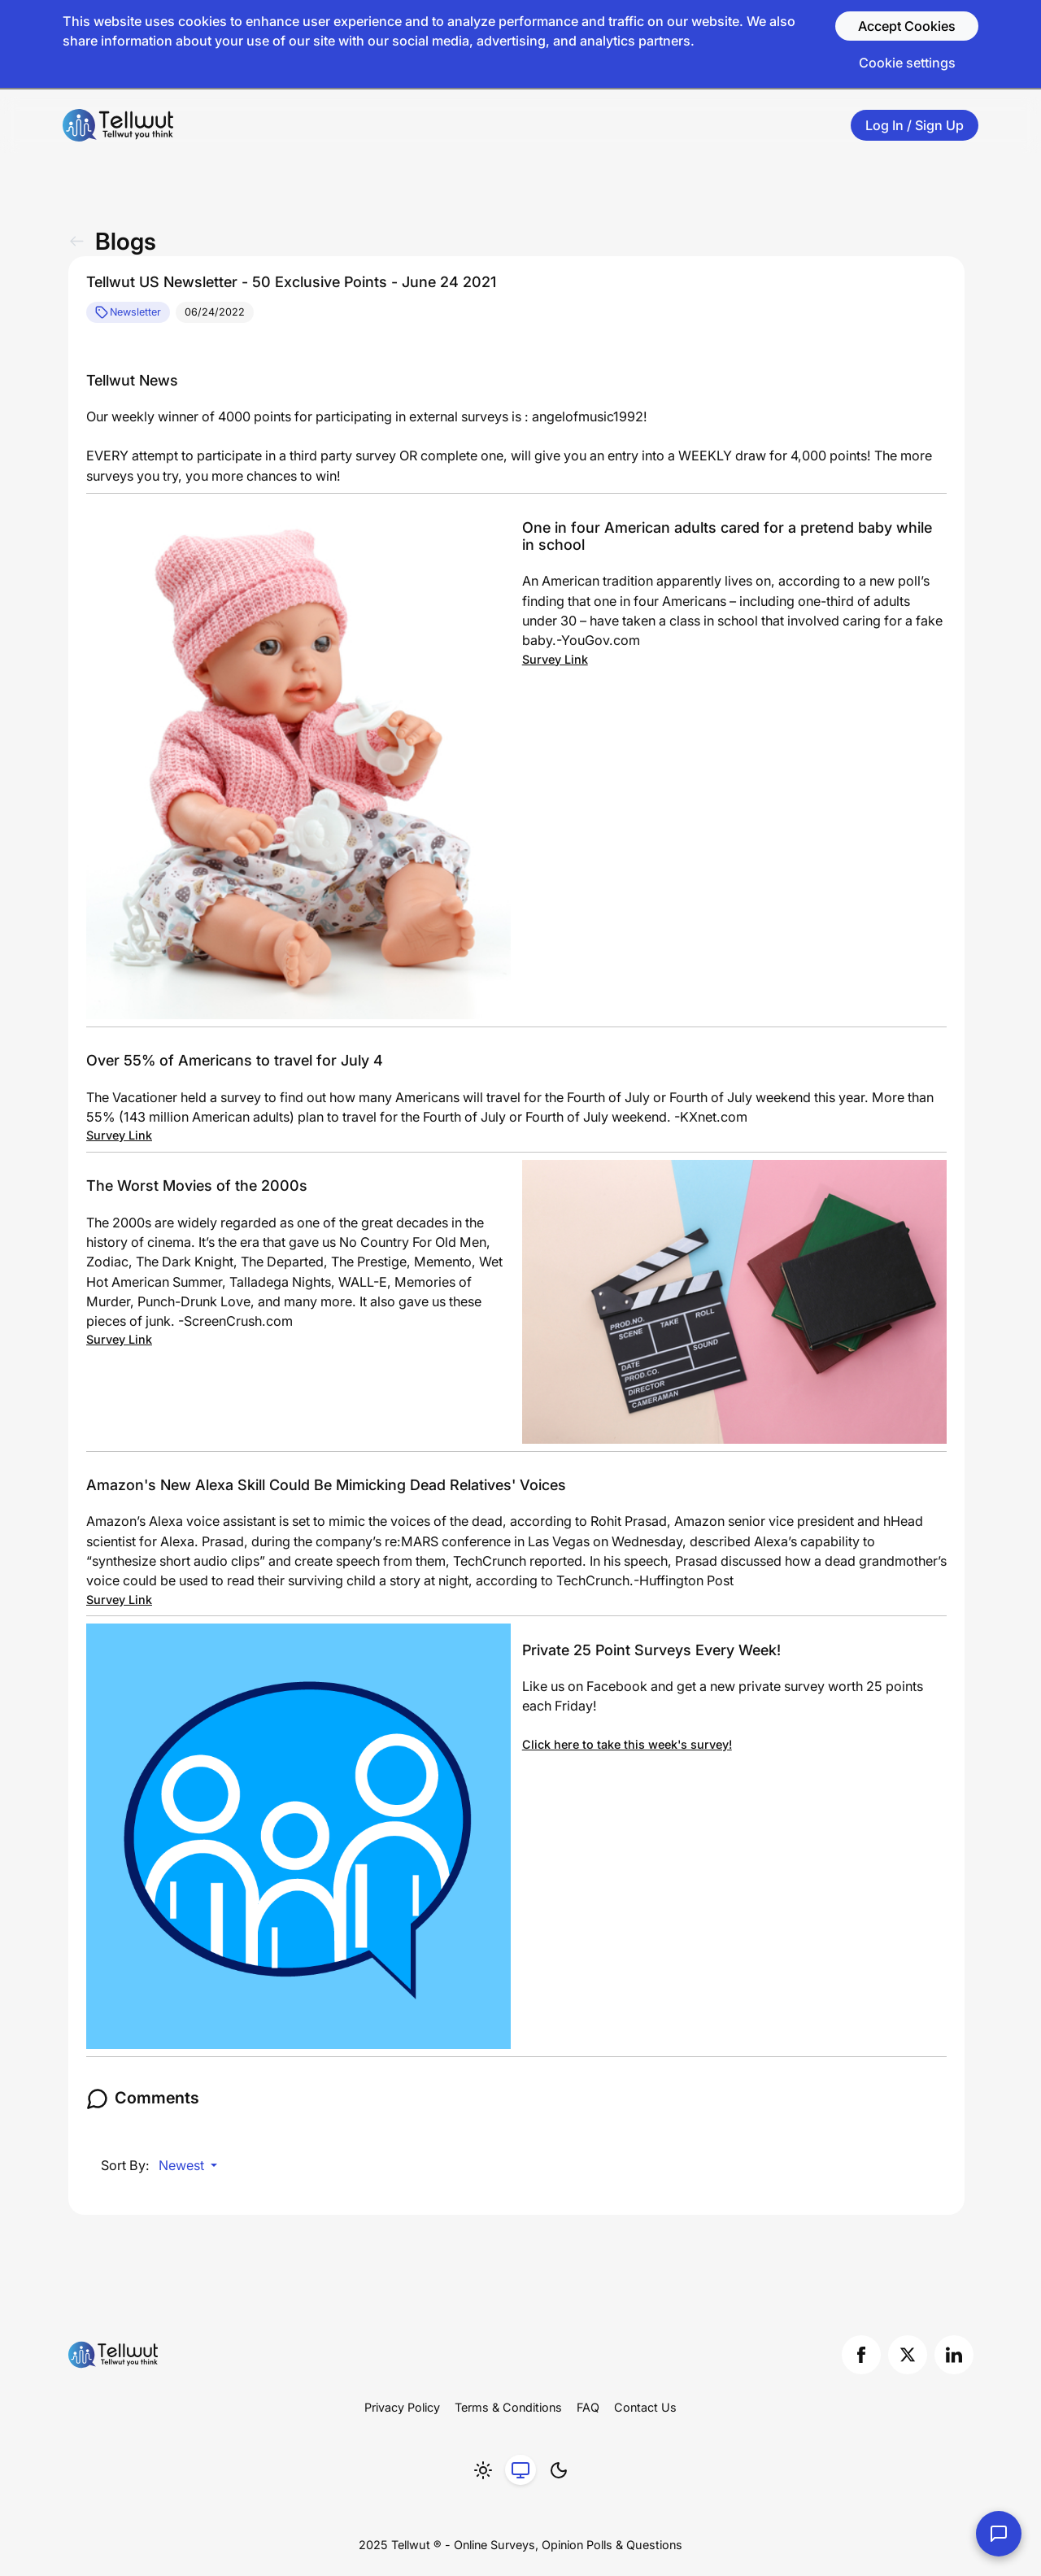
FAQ (588, 2407)
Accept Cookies (907, 26)
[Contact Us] (998, 2533)
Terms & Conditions (508, 2407)
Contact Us (645, 2407)
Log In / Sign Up (914, 125)
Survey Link (555, 659)
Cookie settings (907, 62)
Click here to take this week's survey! (627, 1744)
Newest (183, 2165)
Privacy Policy (402, 2407)
